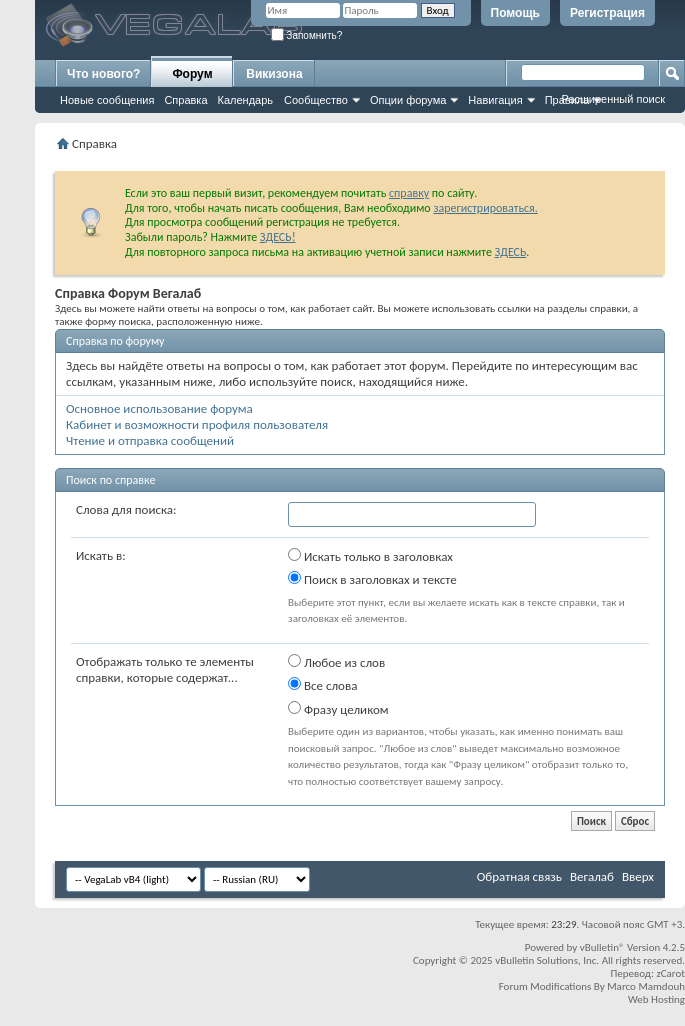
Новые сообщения (107, 100)
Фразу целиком (338, 709)
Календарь (246, 100)
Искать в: (101, 555)
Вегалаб (592, 876)
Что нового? (103, 74)
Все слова (322, 685)
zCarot (670, 973)
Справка (185, 100)
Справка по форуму (115, 341)
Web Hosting (656, 999)
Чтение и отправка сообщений (150, 440)
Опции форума (408, 100)
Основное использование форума (159, 408)
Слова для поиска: (126, 509)
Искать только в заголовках (370, 556)
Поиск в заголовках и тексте (372, 579)
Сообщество (316, 100)
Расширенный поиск (613, 99)
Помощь (515, 13)
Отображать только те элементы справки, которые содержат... (165, 669)
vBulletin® (602, 947)
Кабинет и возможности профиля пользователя (197, 424)
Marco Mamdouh (646, 986)
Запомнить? (307, 35)
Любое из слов (336, 662)
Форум (192, 74)
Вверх (638, 876)
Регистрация (607, 13)
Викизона (274, 74)
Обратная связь (519, 876)
